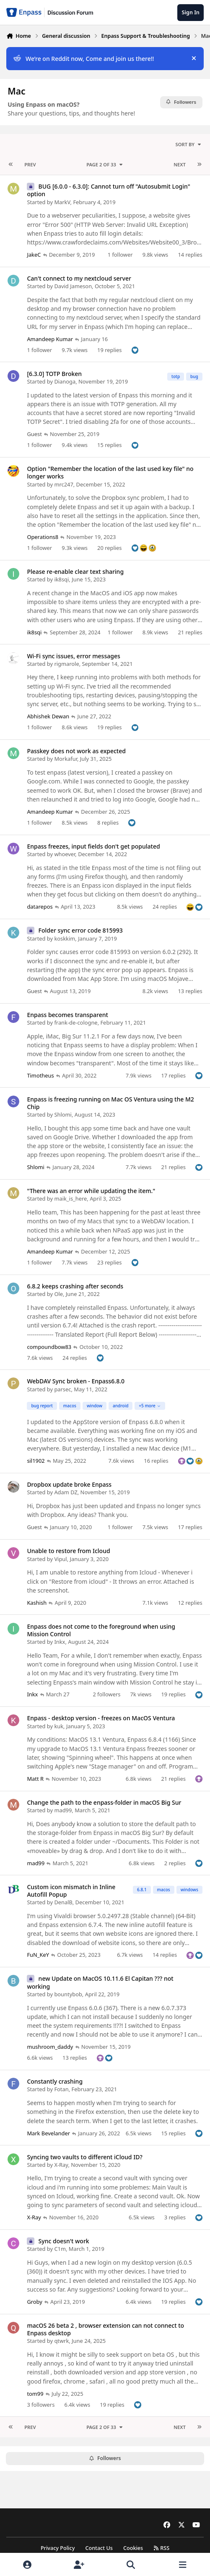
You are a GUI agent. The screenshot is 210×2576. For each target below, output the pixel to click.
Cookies (133, 2548)
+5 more (150, 1406)
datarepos (39, 906)
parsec (62, 1389)
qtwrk (61, 2341)
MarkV (62, 201)
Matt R (35, 1778)
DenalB (63, 1902)
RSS (161, 2548)
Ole (58, 1294)
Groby (34, 2301)
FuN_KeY (38, 1954)
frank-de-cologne (75, 1022)
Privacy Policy (58, 2548)
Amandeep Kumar (50, 338)
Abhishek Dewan (48, 716)
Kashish (37, 1602)
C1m (60, 2249)
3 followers (40, 2404)
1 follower (120, 254)
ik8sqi (61, 579)
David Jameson (73, 286)
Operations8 (42, 537)
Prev (30, 164)
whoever (64, 854)
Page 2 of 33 (104, 164)
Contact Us (99, 2548)
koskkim (64, 938)
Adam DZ (65, 1492)
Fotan (61, 2089)
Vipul (60, 1558)
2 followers (106, 1694)
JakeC (34, 254)
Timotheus (40, 1075)
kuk (58, 1726)
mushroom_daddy (50, 2046)
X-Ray (61, 2165)
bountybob (68, 1994)
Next (180, 164)
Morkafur (65, 758)
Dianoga (64, 381)
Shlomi (63, 1114)
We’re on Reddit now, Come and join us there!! (83, 59)
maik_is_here (70, 1198)
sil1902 (35, 1460)
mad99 (63, 1810)
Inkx (59, 1641)
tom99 (35, 2393)
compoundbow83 (49, 1346)
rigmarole (66, 664)
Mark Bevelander (48, 2133)
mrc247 (63, 484)
